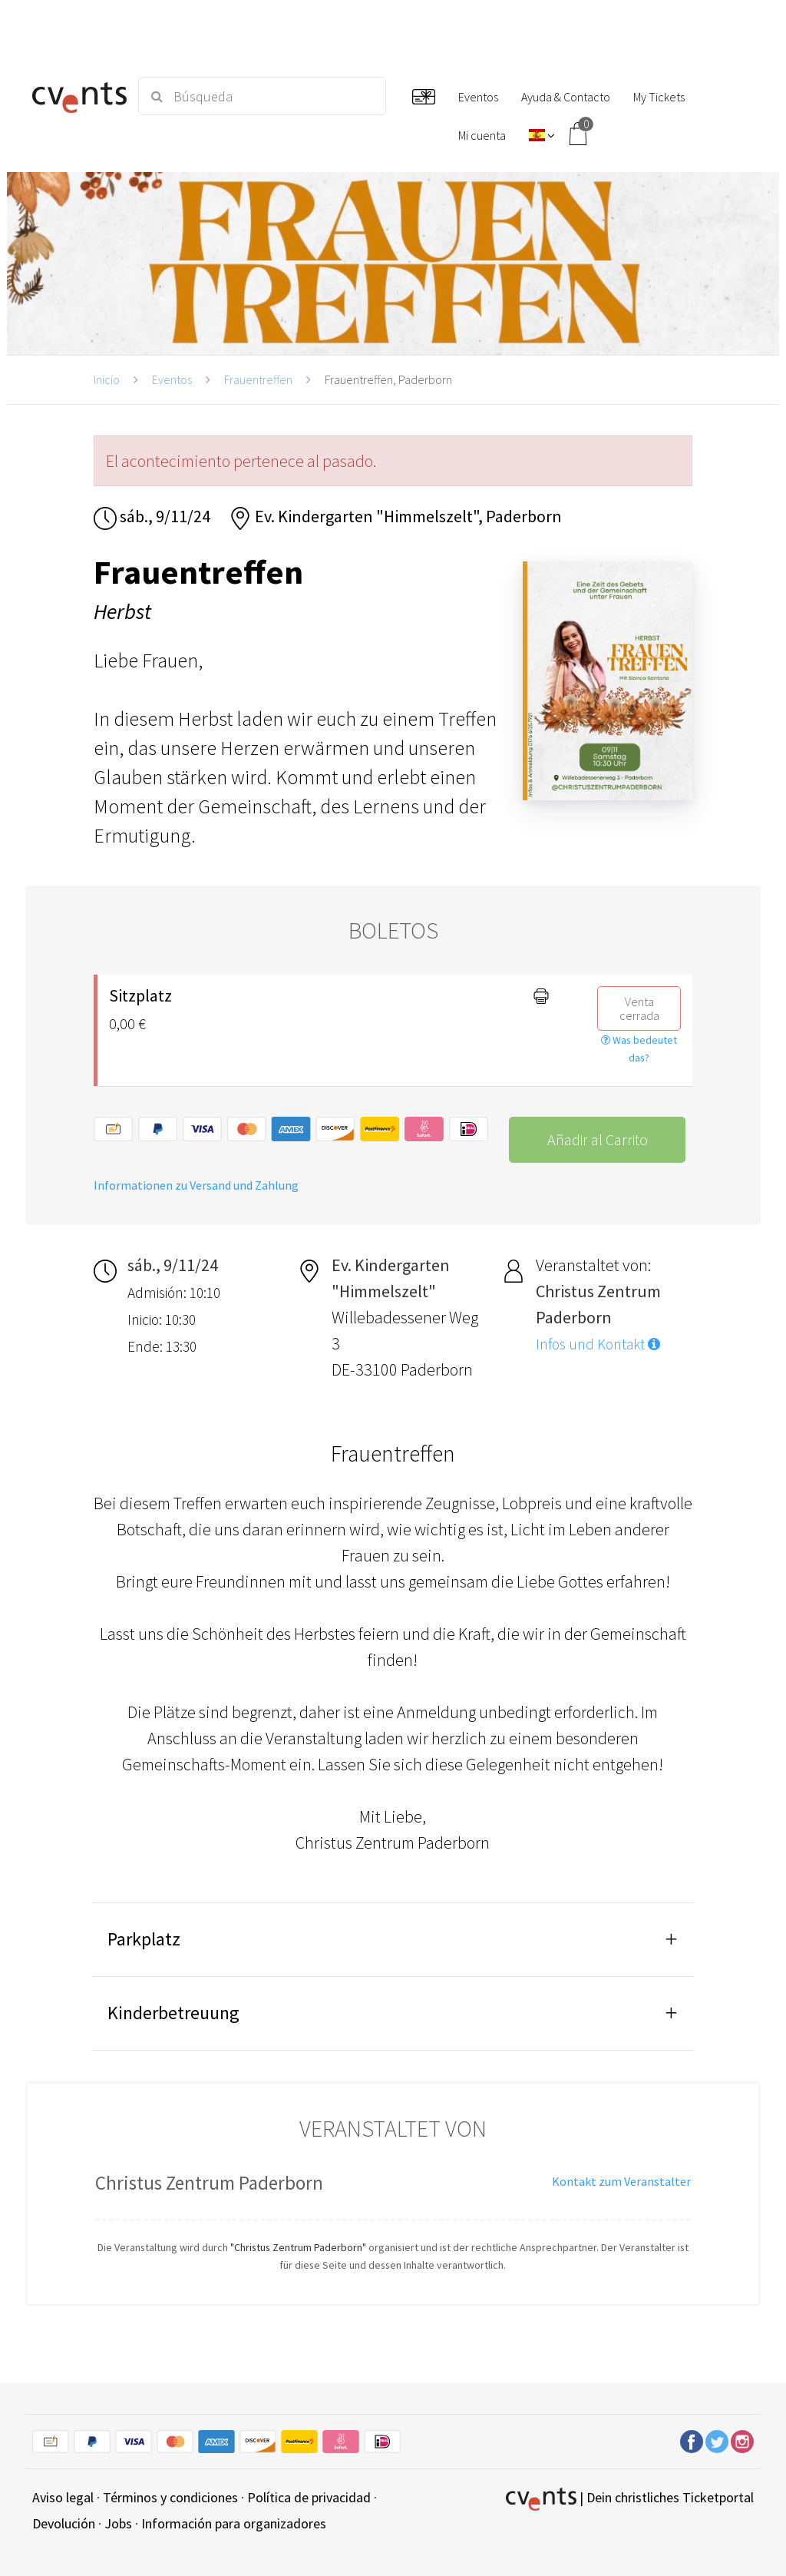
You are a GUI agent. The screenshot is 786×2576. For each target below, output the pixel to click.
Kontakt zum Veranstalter (621, 2181)
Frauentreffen (258, 379)
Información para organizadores (233, 2523)
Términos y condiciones (170, 2497)
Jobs (118, 2523)
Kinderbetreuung (173, 2013)
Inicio (107, 379)
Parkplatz (143, 1939)
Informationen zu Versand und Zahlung (196, 1185)
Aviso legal (63, 2497)
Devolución (63, 2523)
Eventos (172, 379)
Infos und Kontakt (598, 1344)
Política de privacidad (309, 2497)
